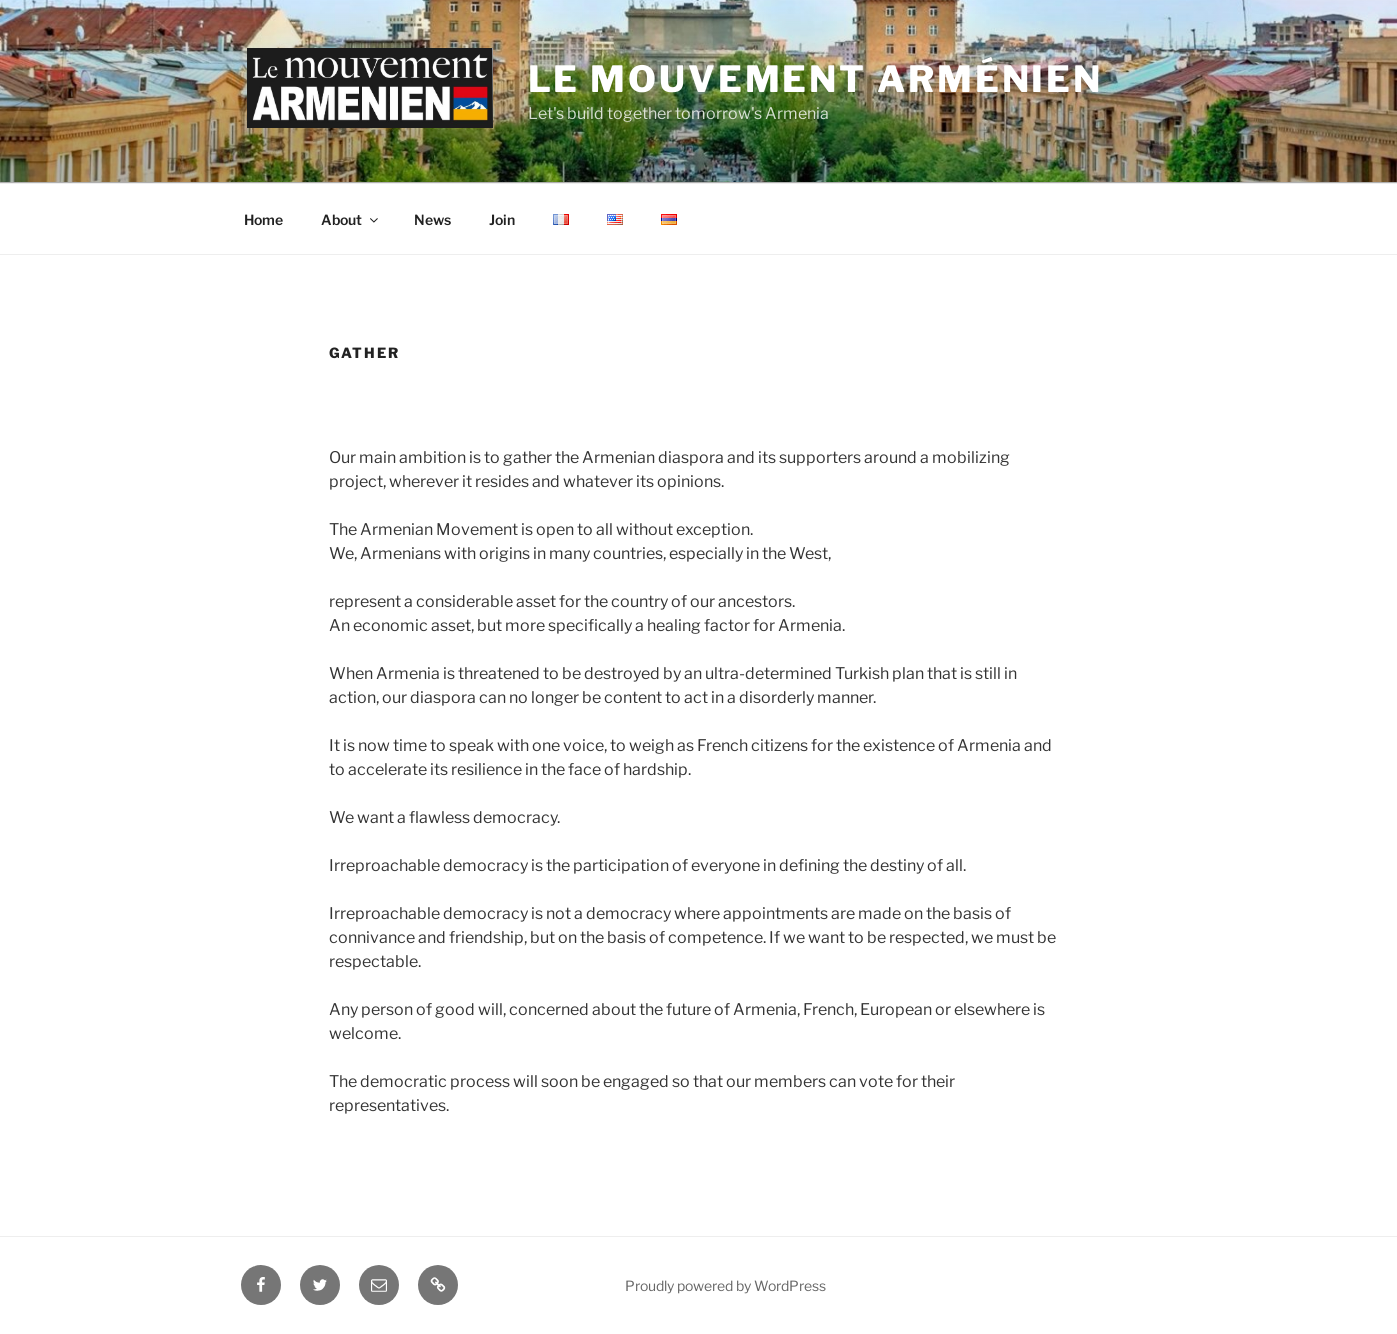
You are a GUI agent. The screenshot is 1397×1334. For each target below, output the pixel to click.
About (351, 219)
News (432, 219)
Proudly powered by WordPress (725, 1285)
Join (502, 219)
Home (263, 219)
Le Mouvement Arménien (815, 79)
